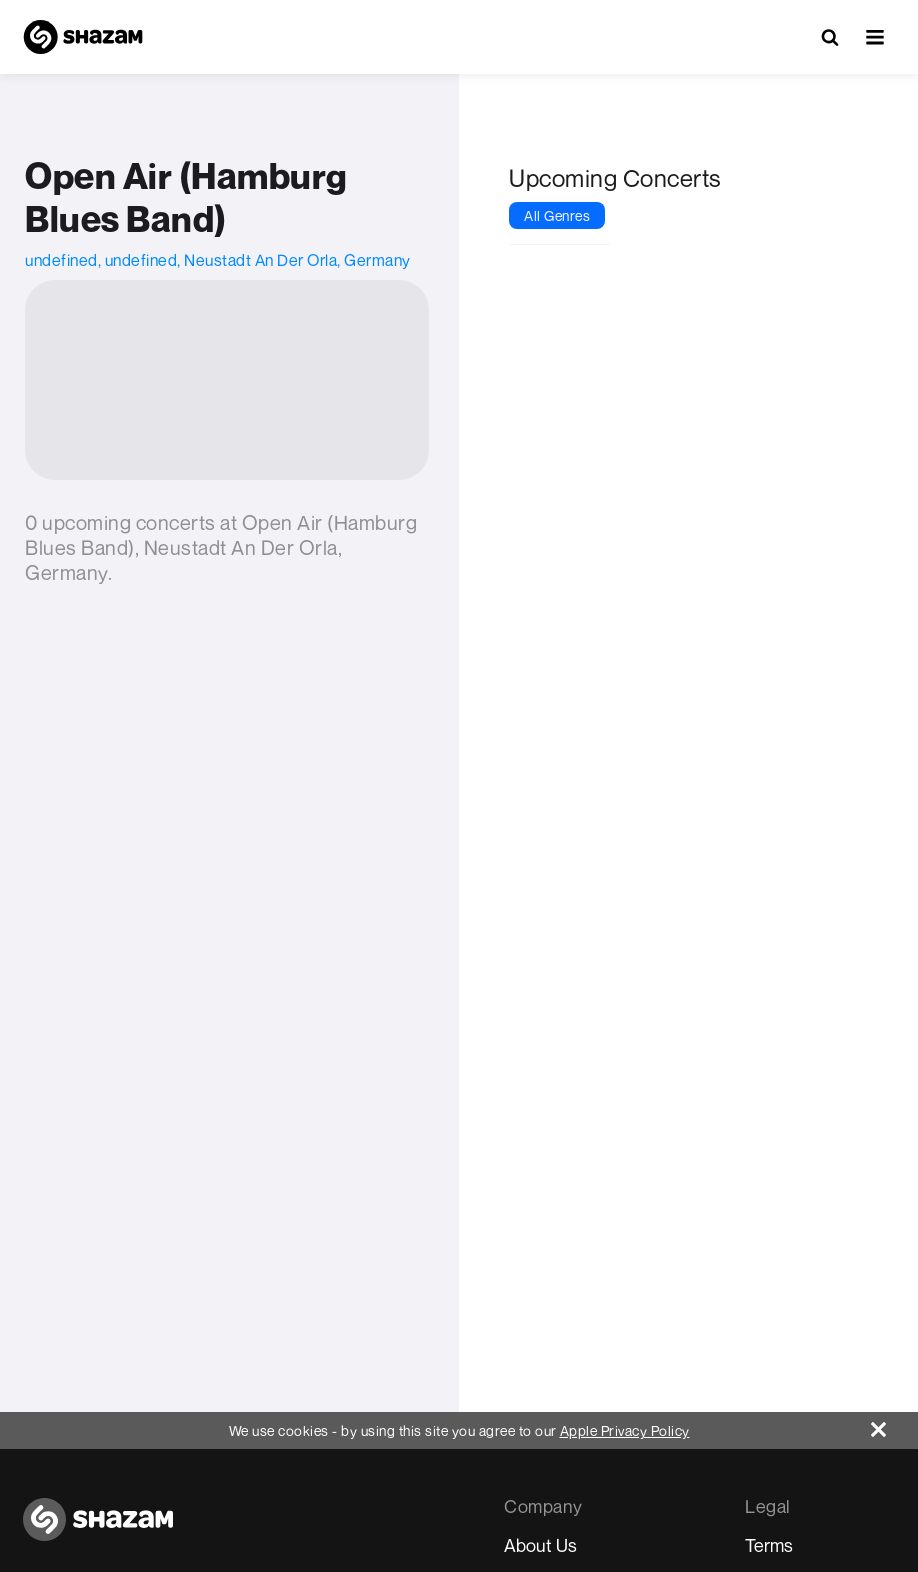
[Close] (894, 1424)
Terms (769, 1545)
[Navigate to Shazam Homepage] (83, 37)
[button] (875, 37)
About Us (540, 1545)
